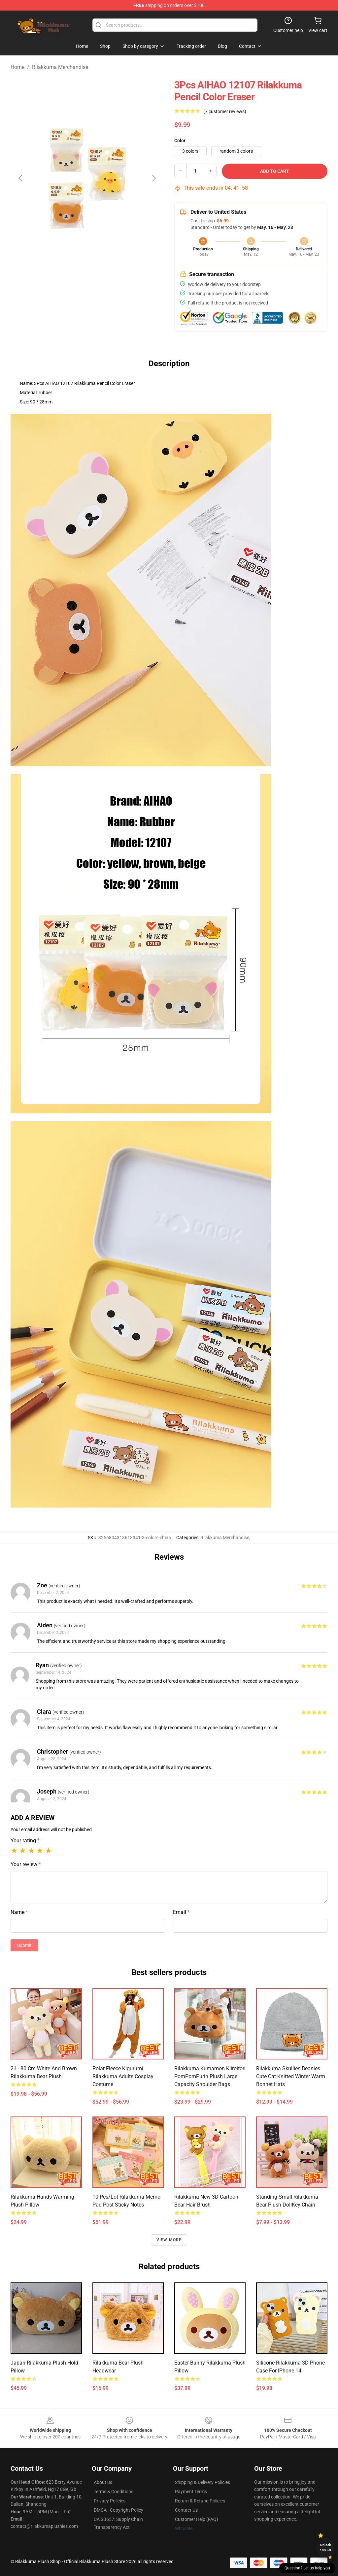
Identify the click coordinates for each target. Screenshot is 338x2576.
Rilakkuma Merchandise (60, 67)
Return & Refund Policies (200, 2500)
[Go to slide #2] (87, 291)
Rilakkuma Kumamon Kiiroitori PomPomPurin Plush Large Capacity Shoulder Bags (210, 2076)
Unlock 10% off (325, 2547)
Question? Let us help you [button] (307, 2568)
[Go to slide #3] (121, 291)
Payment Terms (191, 2491)
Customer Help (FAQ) (196, 2519)
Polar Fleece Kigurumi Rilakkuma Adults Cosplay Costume (122, 2076)
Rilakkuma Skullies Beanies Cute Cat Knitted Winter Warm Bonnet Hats (290, 2076)
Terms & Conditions (113, 2491)
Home (17, 67)
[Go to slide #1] (53, 291)
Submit (24, 1945)
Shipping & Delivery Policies (202, 2482)
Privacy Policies (109, 2500)
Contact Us (186, 2510)
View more (169, 2240)
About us (103, 2482)
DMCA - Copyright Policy (118, 2510)
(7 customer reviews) (224, 111)
